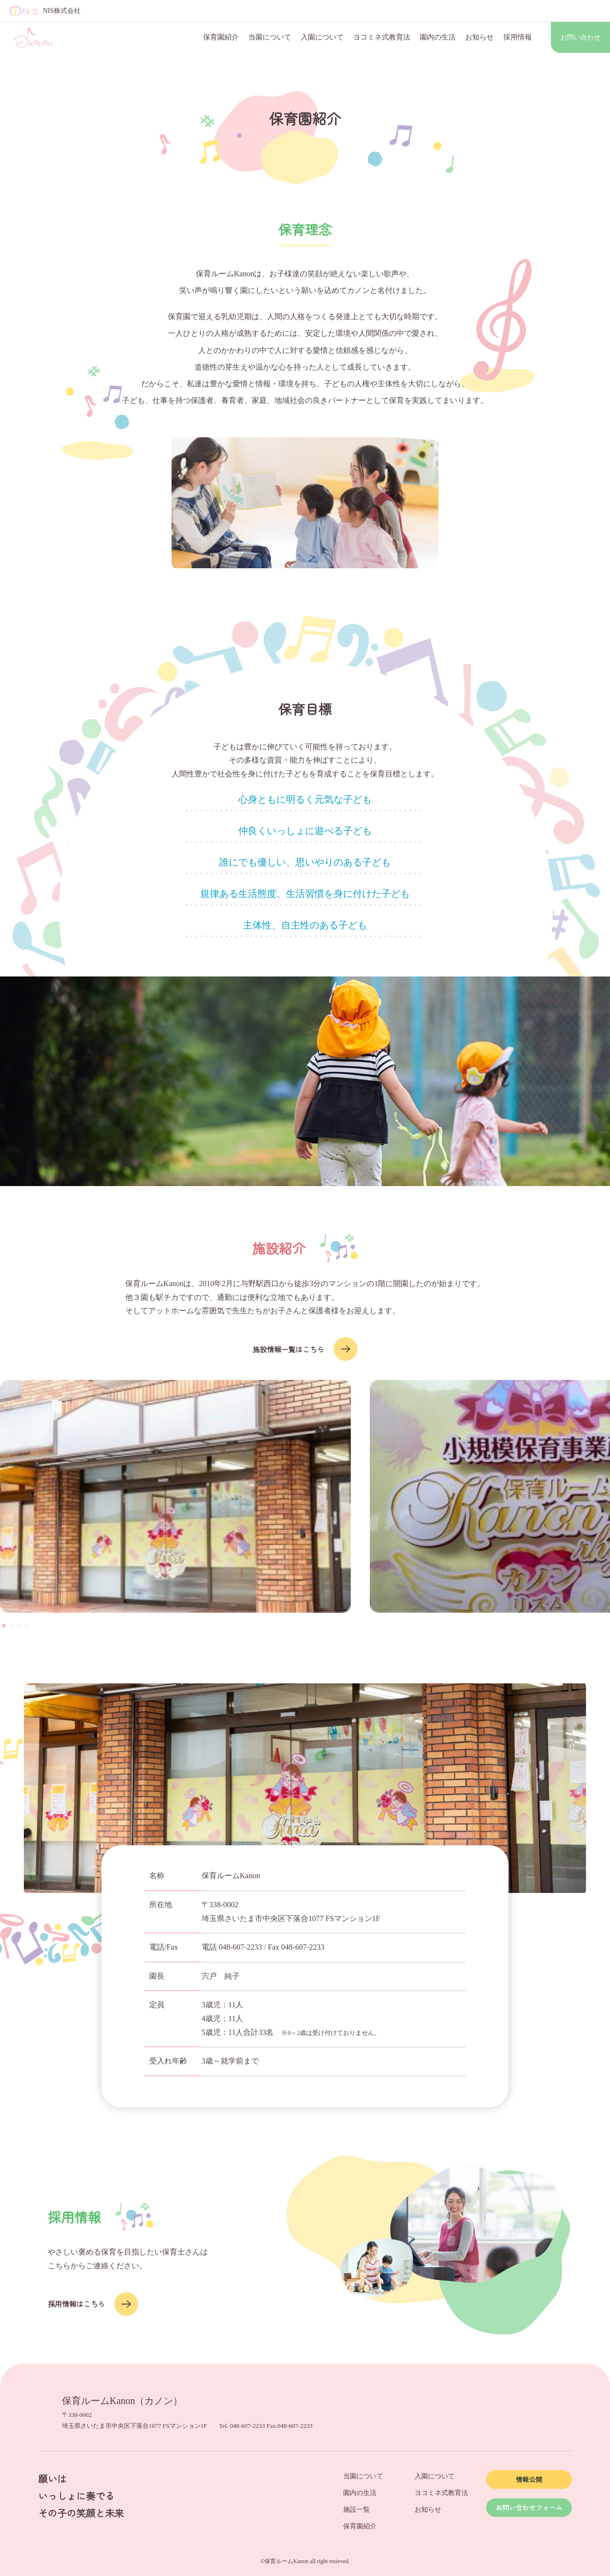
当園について (269, 37)
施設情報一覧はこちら (305, 1349)
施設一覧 (356, 2509)
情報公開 (529, 2479)
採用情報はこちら (93, 2304)
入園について (322, 37)
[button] (4, 1626)
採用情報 (517, 37)
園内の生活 (438, 37)
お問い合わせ (580, 37)
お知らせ (479, 37)
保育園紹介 (221, 37)
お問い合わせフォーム (529, 2507)
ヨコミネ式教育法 (381, 37)
